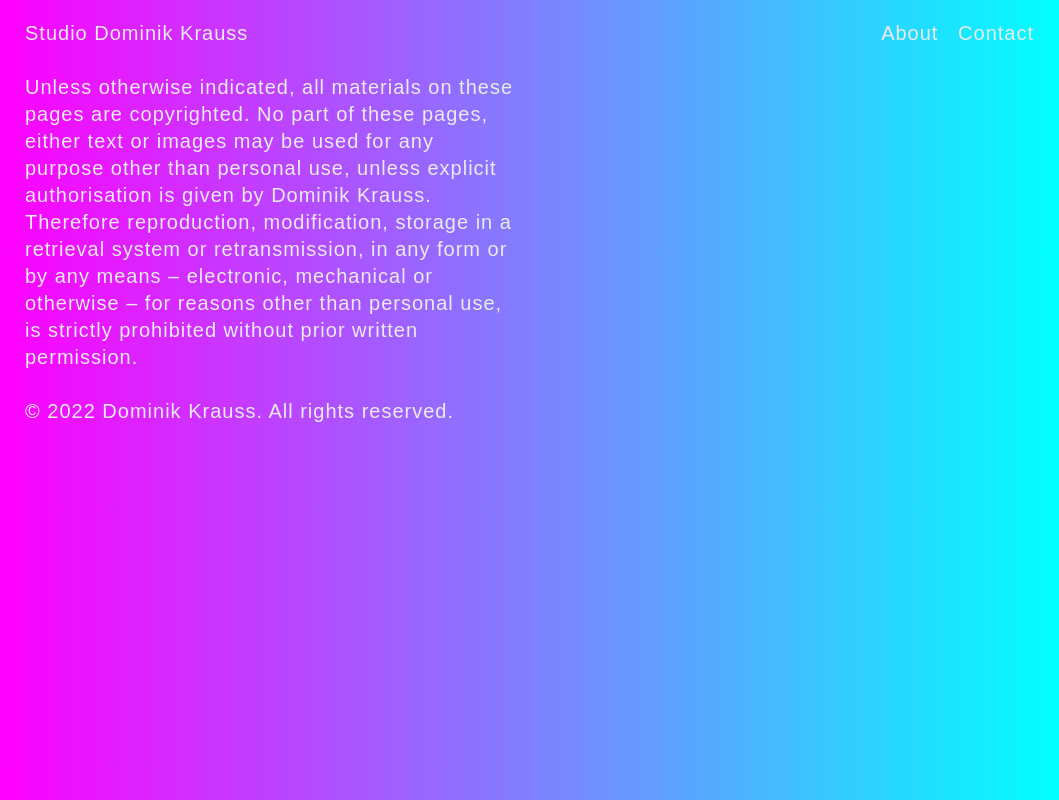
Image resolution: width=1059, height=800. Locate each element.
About (909, 33)
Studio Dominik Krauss (136, 33)
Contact (996, 33)
